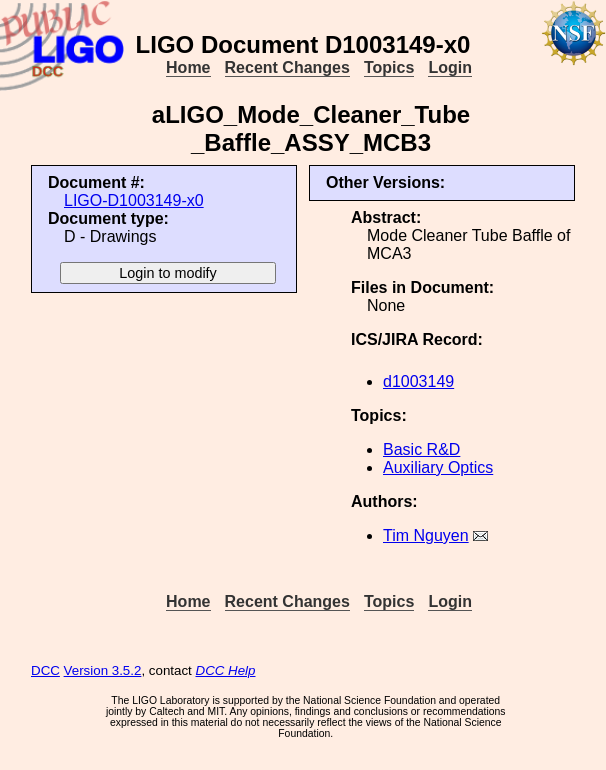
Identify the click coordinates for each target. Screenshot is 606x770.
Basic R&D (421, 449)
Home (188, 67)
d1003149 (418, 381)
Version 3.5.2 (103, 670)
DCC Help (226, 670)
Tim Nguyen (426, 535)
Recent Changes (287, 67)
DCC (45, 670)
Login (450, 67)
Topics (389, 67)
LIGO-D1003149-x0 (134, 200)
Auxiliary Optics (438, 467)
